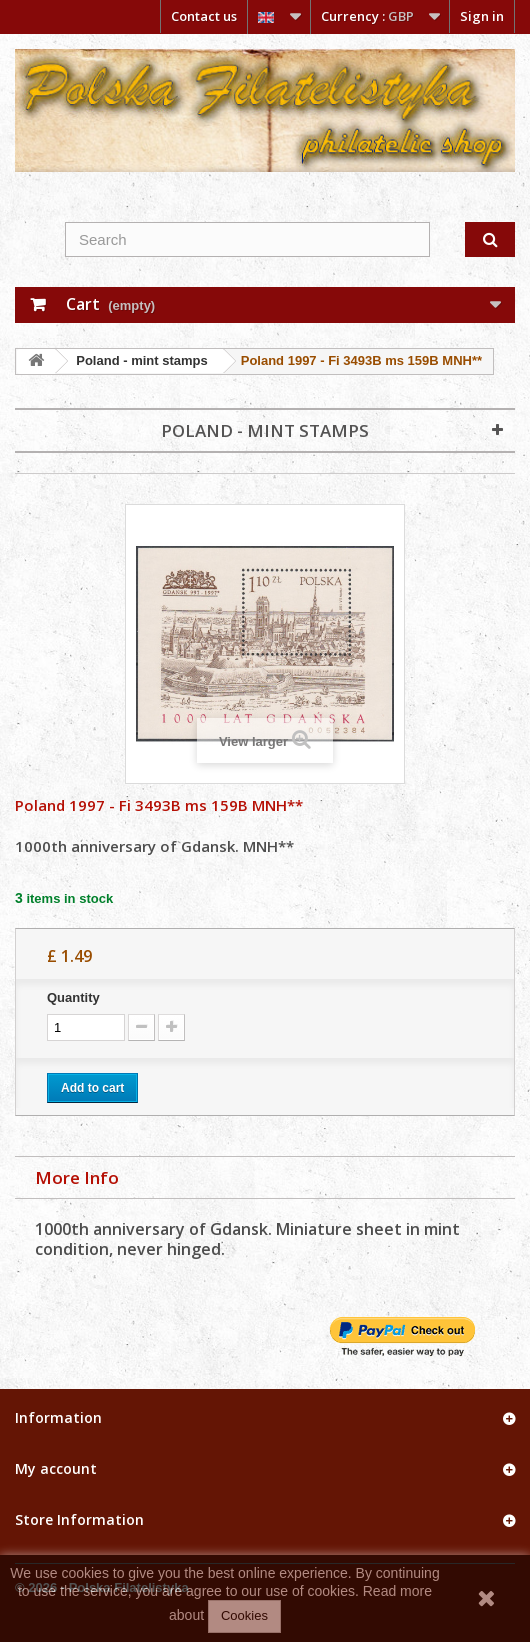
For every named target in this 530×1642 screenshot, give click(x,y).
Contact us (204, 16)
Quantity (73, 997)
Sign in (482, 16)
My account (56, 1468)
